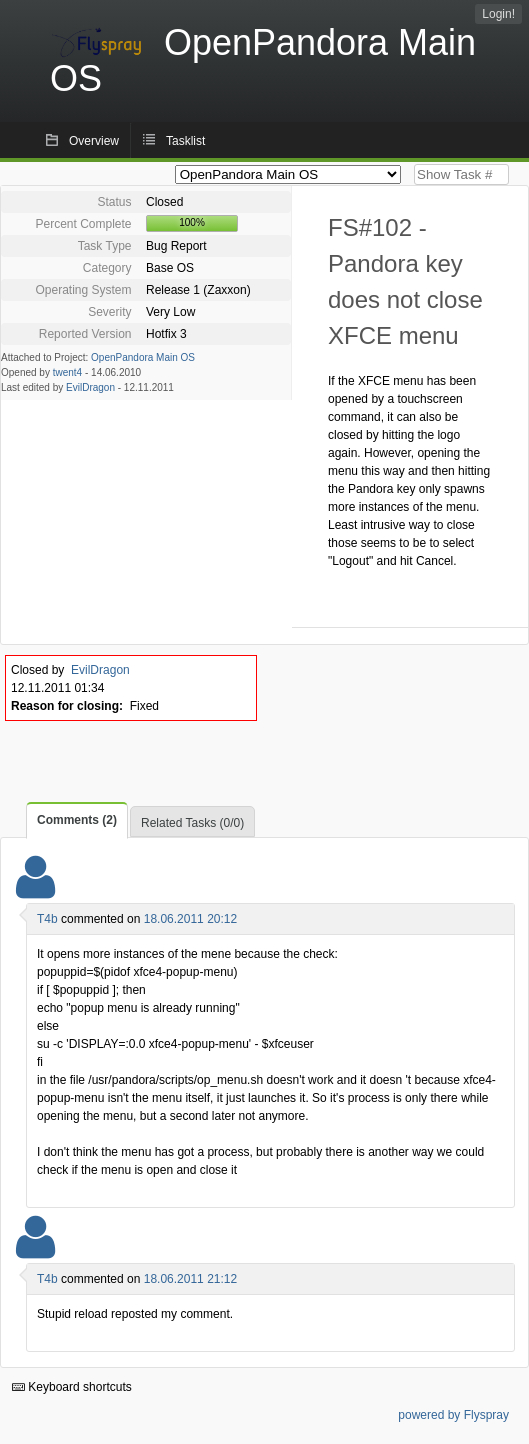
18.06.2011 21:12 (190, 1279)
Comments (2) (77, 820)
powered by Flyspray (453, 1415)
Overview (94, 141)
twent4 (67, 372)
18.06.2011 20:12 (190, 919)
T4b (47, 919)
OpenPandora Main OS (143, 357)
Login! (498, 14)
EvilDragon (90, 387)
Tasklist (185, 141)
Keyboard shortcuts (72, 1387)
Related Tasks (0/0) (192, 823)
